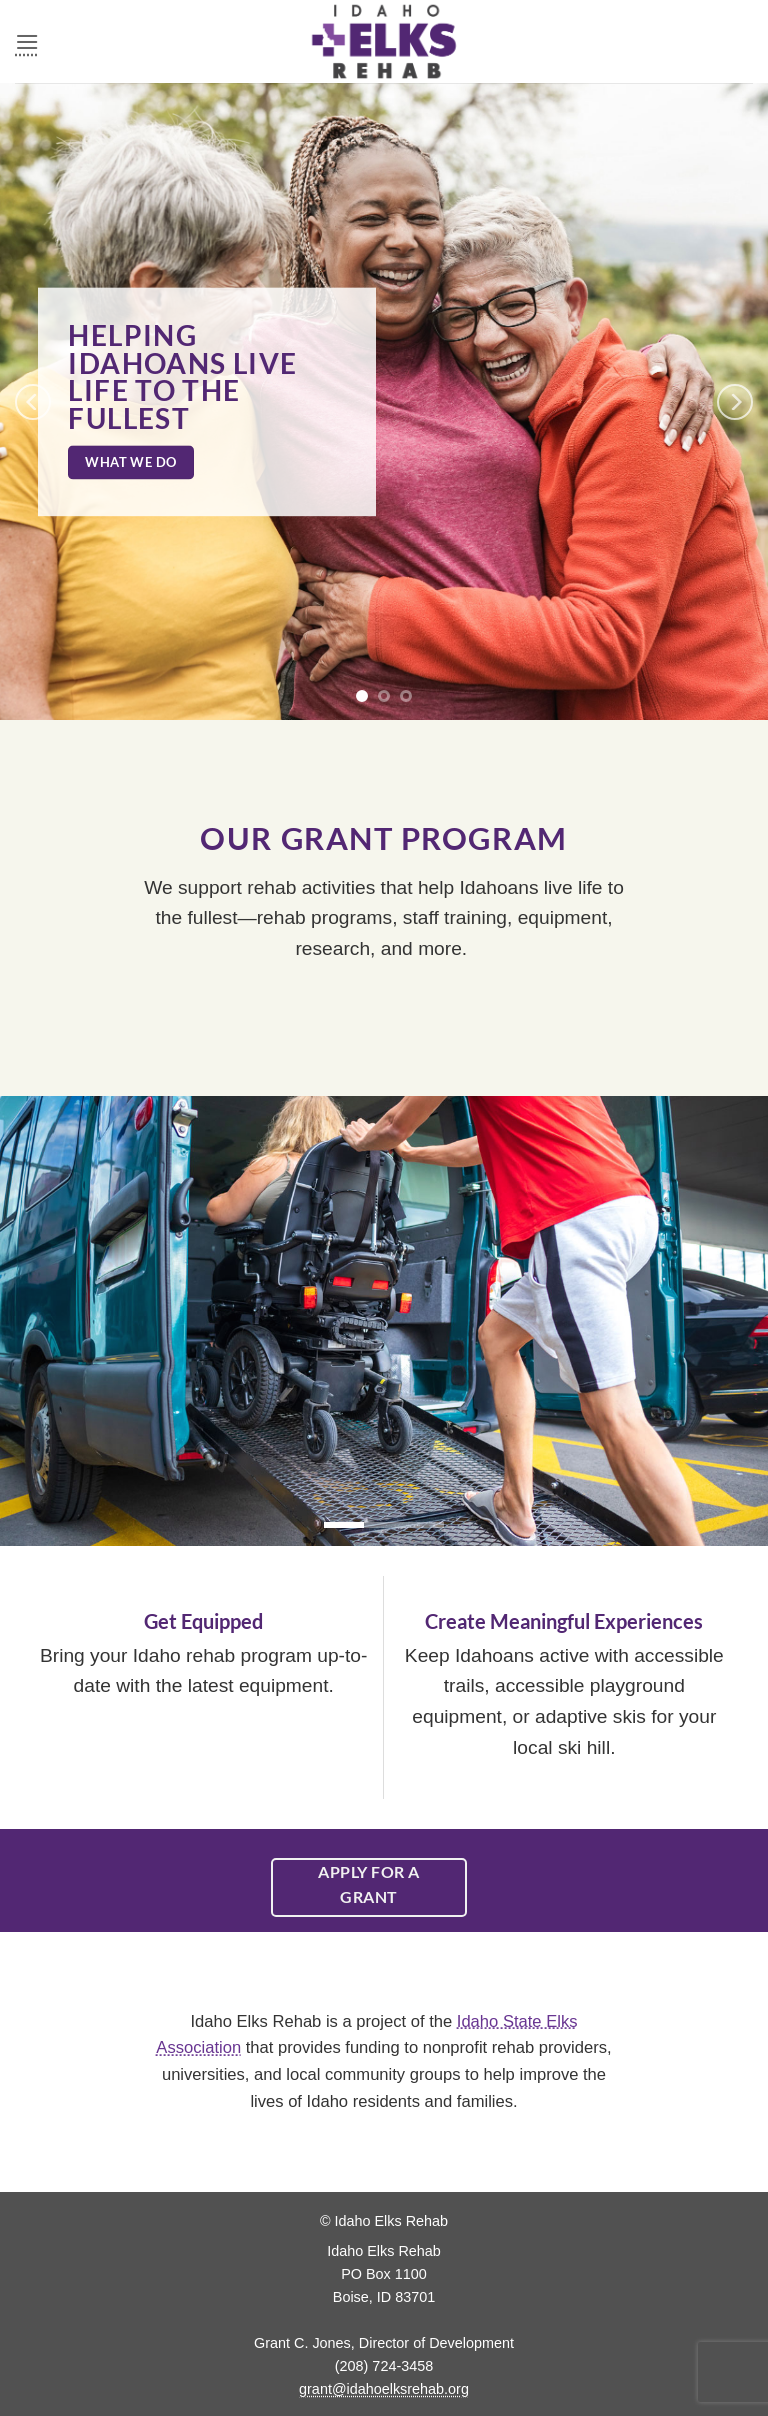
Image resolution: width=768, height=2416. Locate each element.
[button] (27, 41)
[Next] (735, 401)
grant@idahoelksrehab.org (384, 2389)
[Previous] (33, 401)
